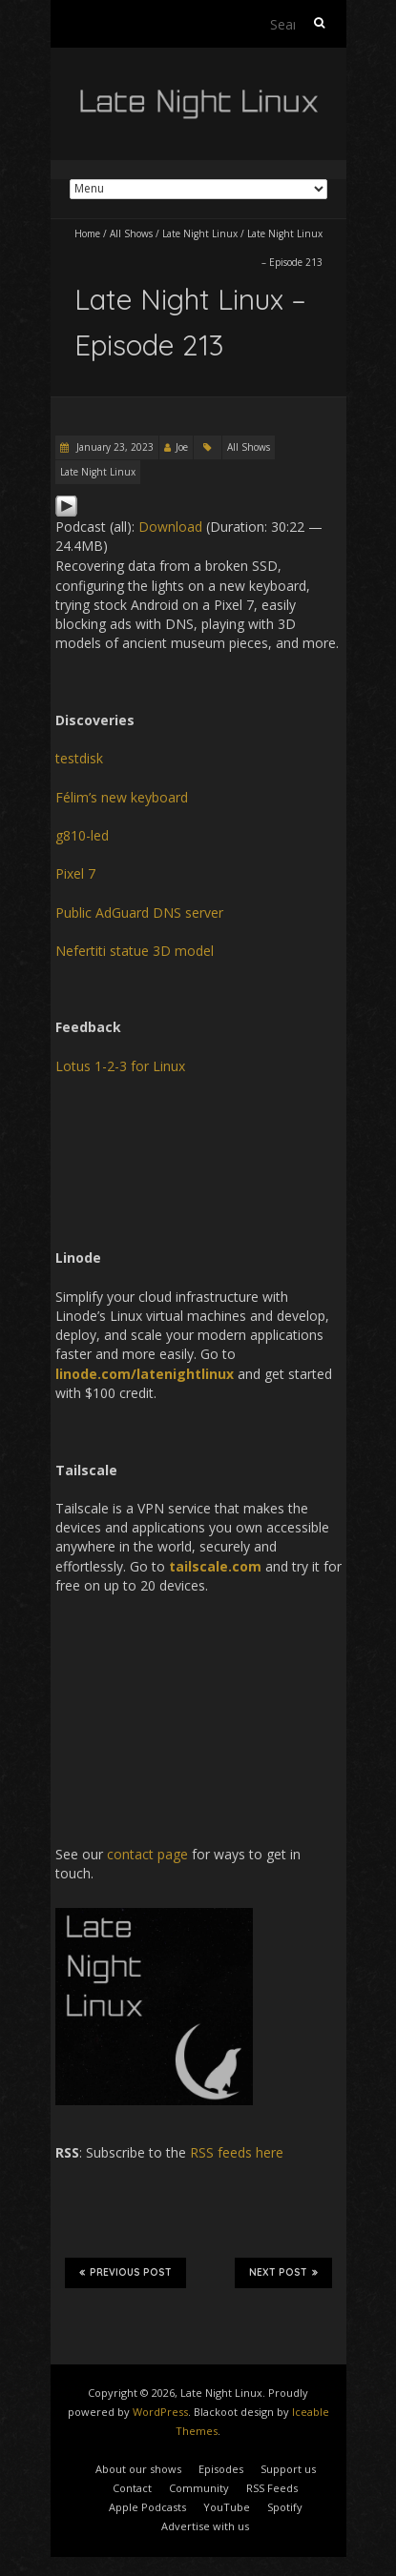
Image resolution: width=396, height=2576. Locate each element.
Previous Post (125, 2272)
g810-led (82, 835)
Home (87, 233)
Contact (132, 2488)
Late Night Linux (200, 233)
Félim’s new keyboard (121, 797)
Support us (288, 2469)
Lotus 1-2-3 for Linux (120, 1066)
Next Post (283, 2272)
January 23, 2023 (113, 447)
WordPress (160, 2411)
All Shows (131, 233)
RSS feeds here (236, 2152)
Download (170, 526)
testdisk (79, 758)
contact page (147, 1854)
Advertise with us (205, 2526)
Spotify (284, 2507)
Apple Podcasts (147, 2507)
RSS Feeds (272, 2488)
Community (199, 2488)
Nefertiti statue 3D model (134, 951)
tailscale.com (215, 1566)
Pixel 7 (75, 873)
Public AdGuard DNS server (139, 912)
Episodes (220, 2469)
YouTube (226, 2507)
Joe (182, 447)
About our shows (138, 2469)
